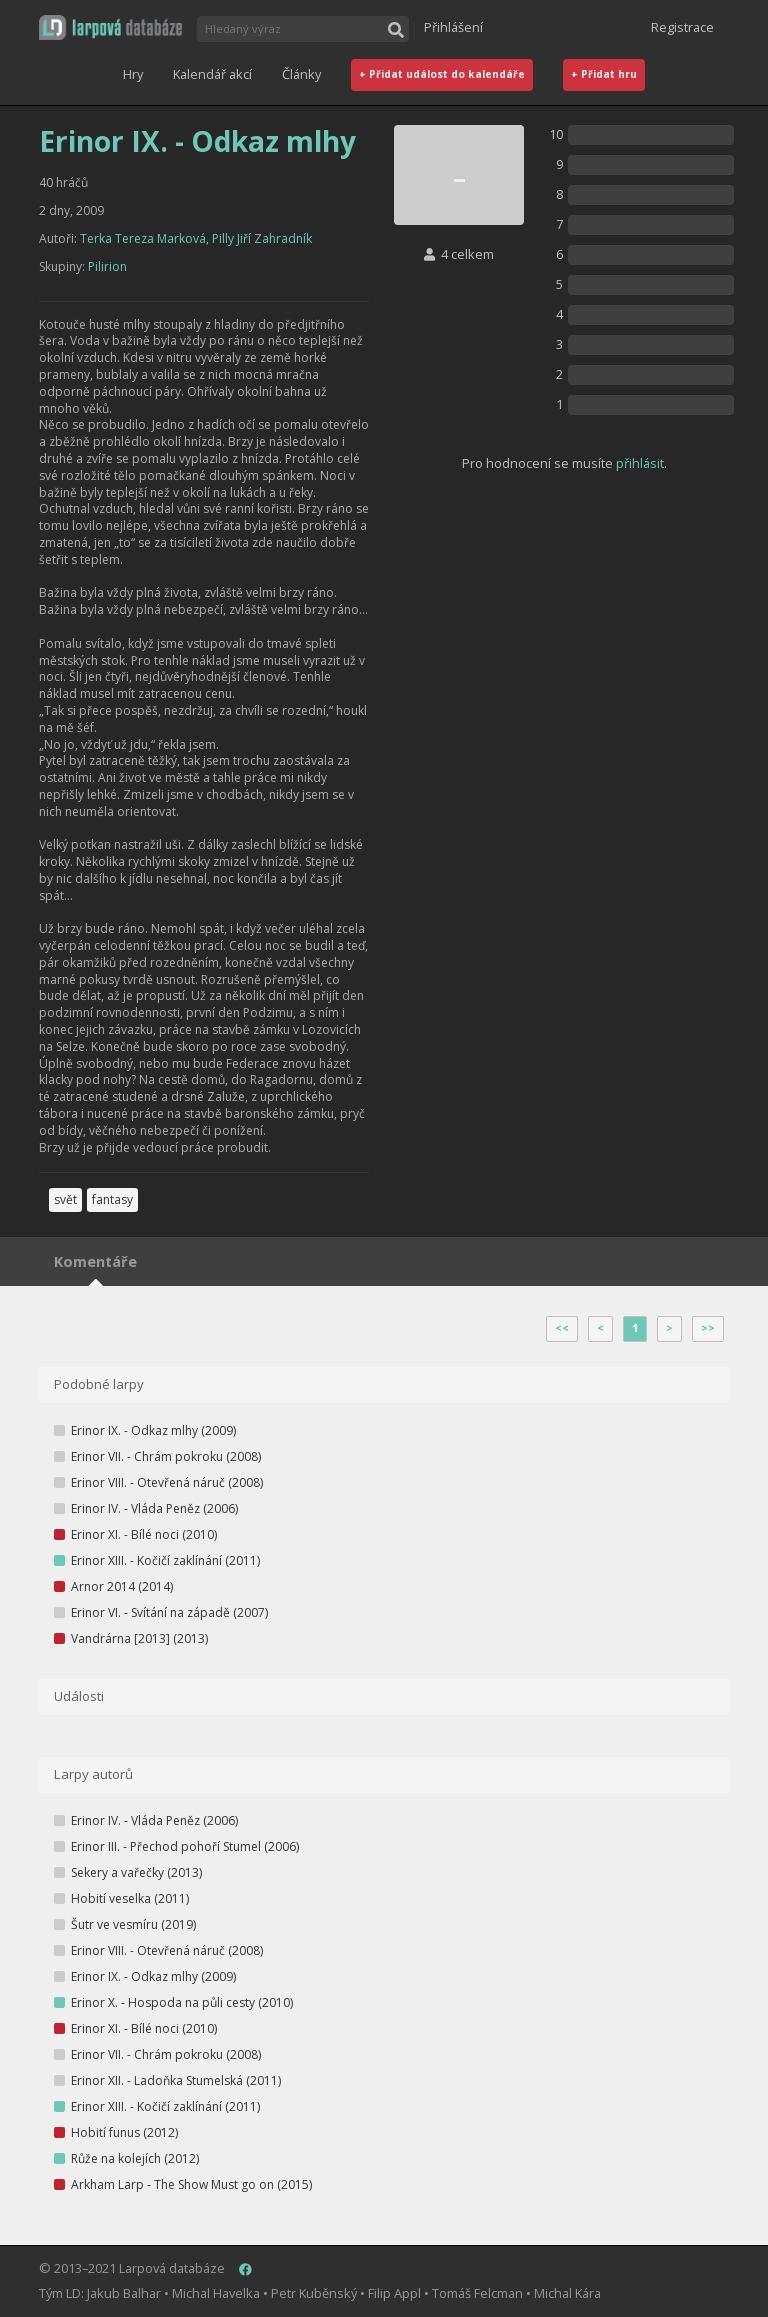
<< (562, 1328)
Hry (133, 74)
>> (708, 1328)
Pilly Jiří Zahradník (262, 238)
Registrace (682, 27)
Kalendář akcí (212, 74)
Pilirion (107, 266)
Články (301, 74)
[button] (110, 27)
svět (65, 1199)
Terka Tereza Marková (143, 238)
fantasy (112, 1199)
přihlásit (640, 463)
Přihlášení (453, 27)
